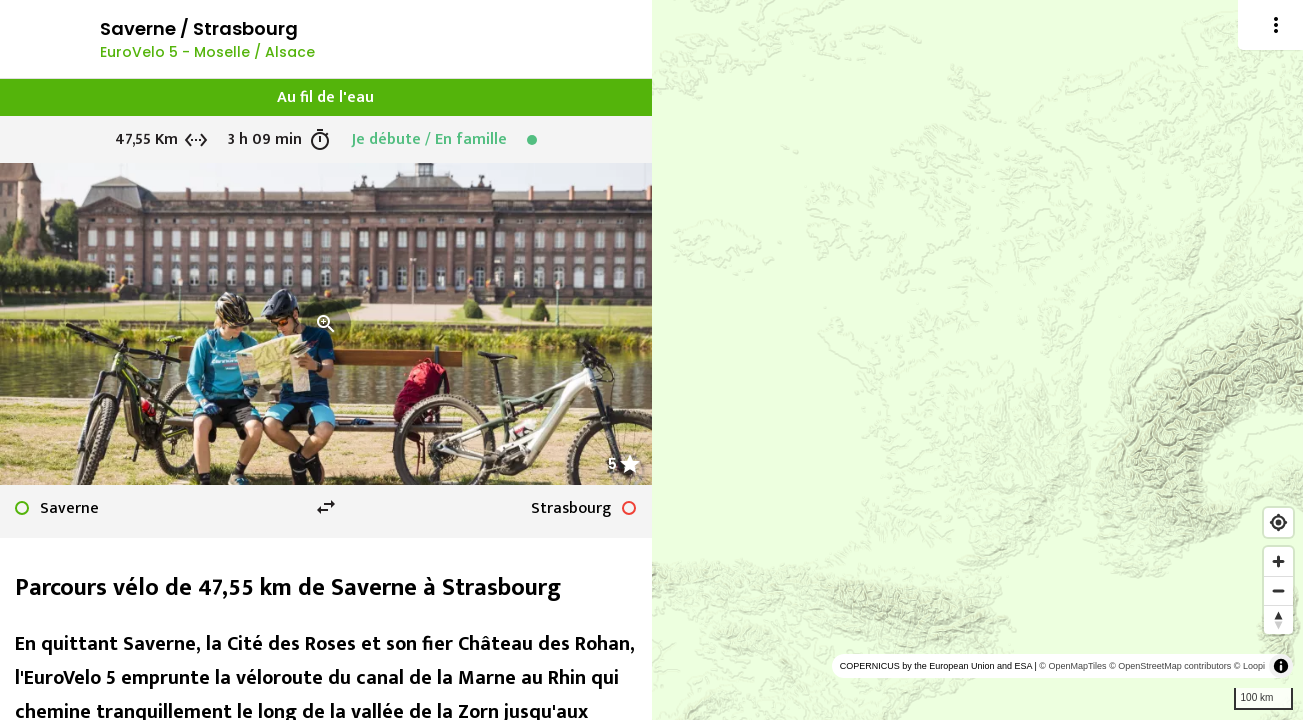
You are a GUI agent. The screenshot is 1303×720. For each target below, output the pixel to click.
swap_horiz (326, 507)
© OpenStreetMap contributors (1170, 666)
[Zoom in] (1278, 561)
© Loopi (1249, 666)
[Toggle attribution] (1281, 666)
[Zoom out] (1278, 590)
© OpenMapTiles (1072, 666)
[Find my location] (1278, 522)
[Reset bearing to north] (1278, 619)
